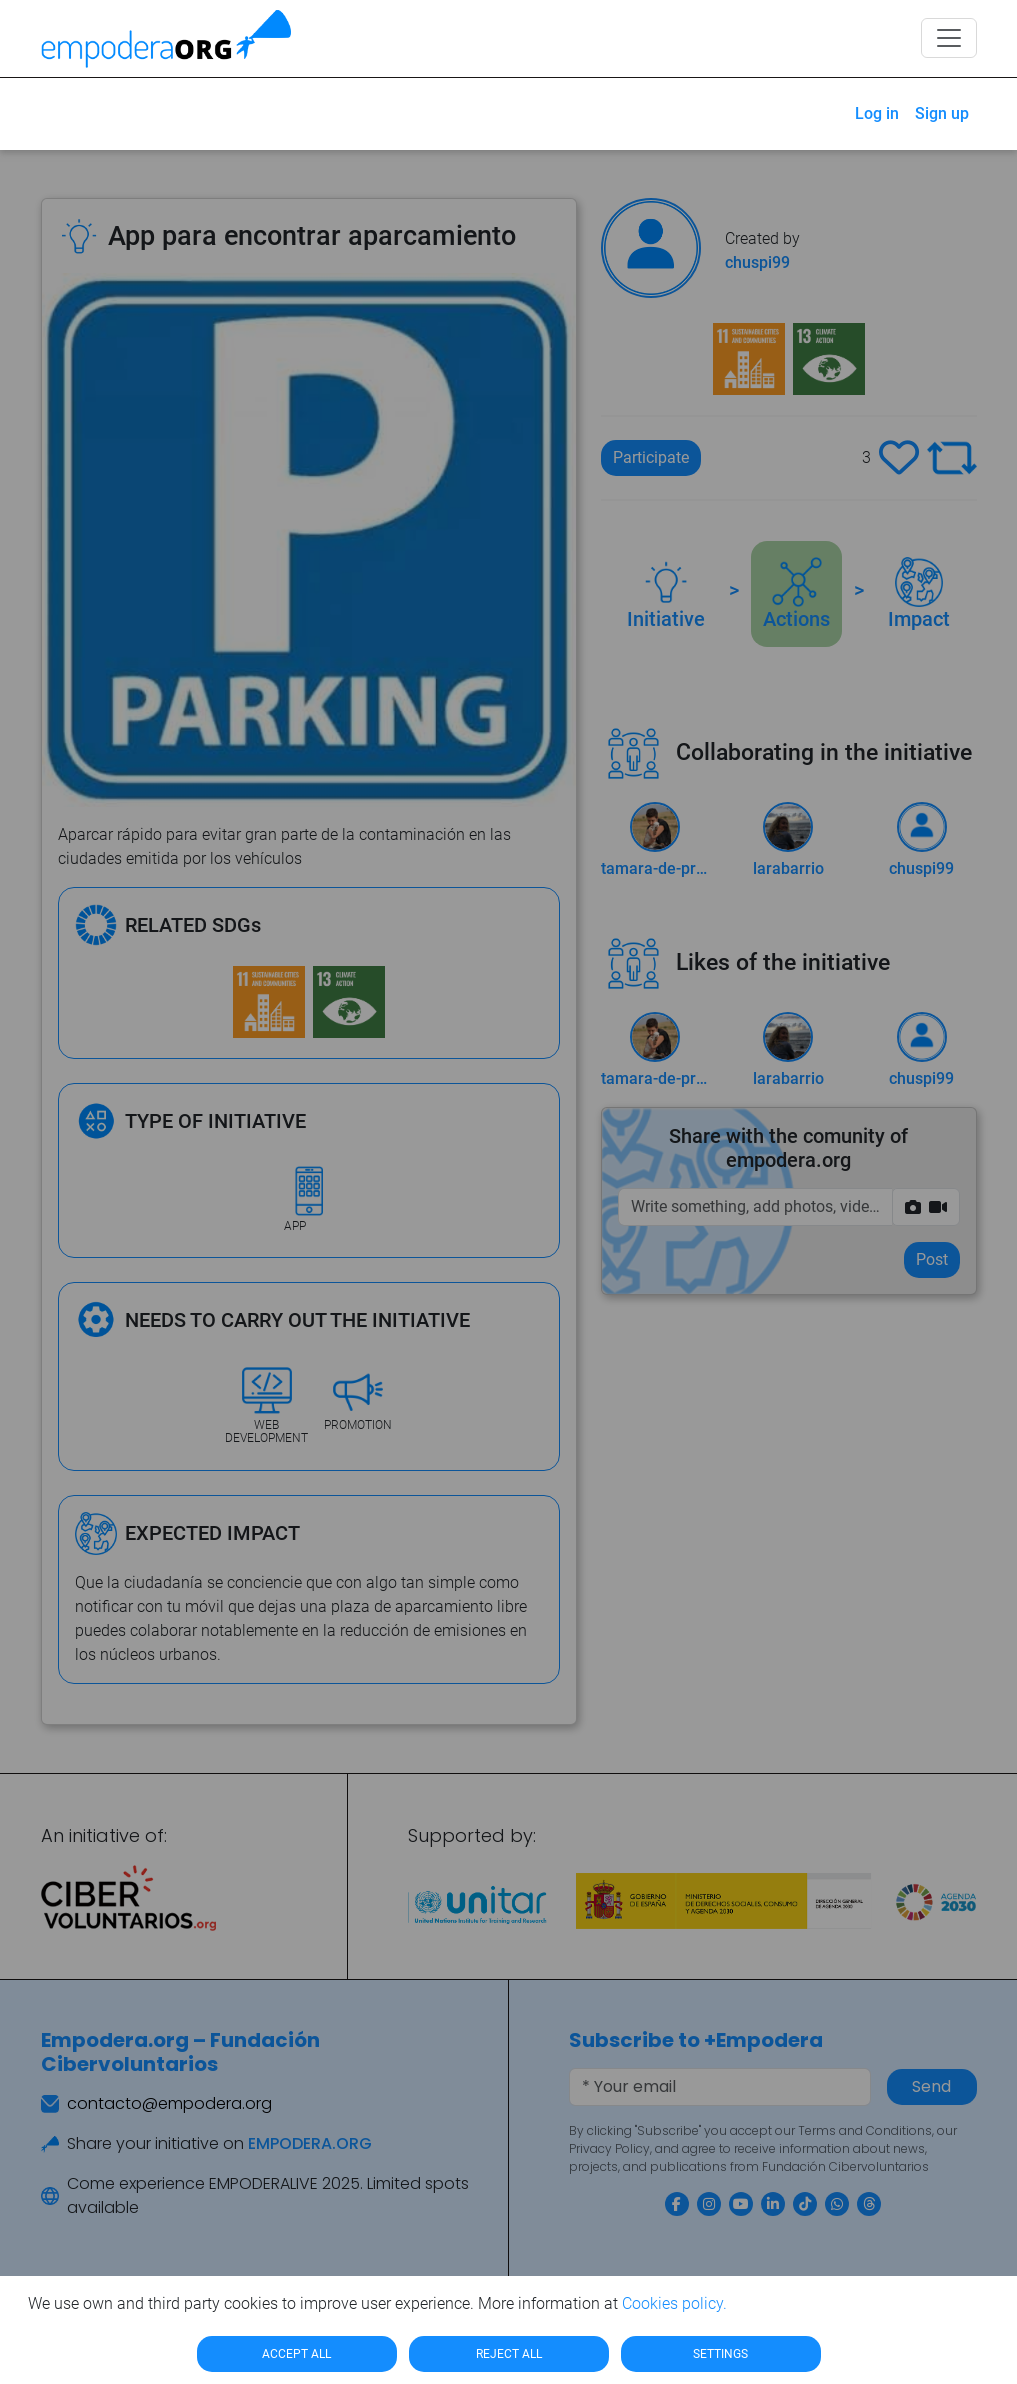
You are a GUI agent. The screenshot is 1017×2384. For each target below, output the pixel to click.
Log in (877, 113)
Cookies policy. (674, 2303)
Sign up (942, 113)
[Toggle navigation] (949, 38)
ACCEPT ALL (296, 2354)
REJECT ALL (509, 2354)
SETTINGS (720, 2354)
